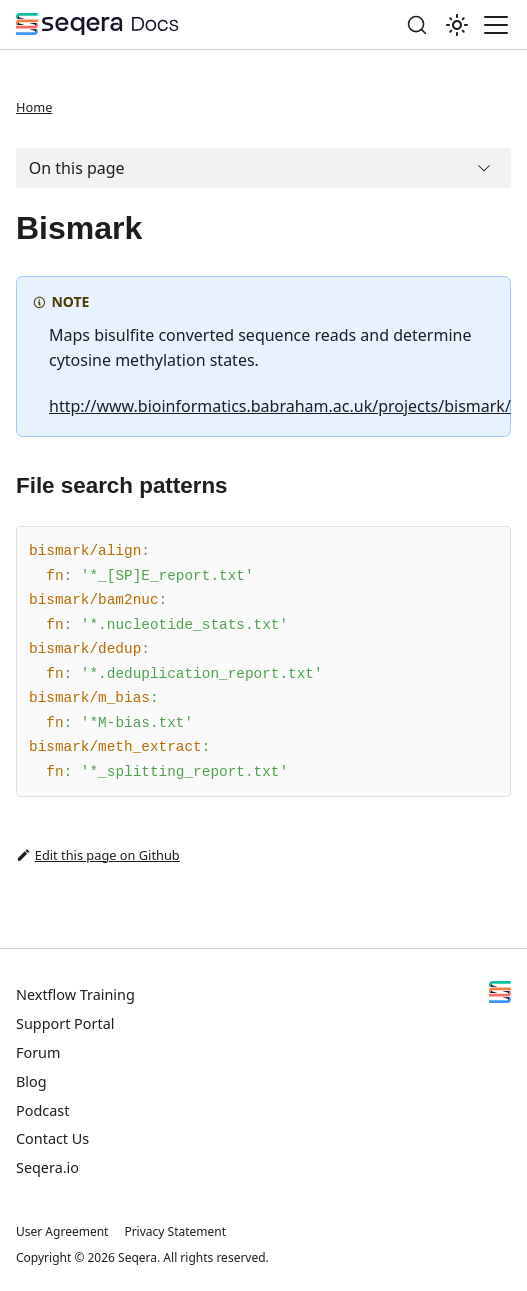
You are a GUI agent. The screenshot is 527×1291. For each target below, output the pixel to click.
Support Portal (65, 1023)
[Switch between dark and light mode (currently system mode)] (457, 25)
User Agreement (62, 1231)
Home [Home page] (34, 107)
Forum (38, 1052)
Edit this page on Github (98, 855)
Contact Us (52, 1138)
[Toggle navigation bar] (496, 25)
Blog (31, 1081)
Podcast (42, 1110)
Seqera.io (47, 1167)
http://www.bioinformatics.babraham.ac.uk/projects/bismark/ (280, 406)
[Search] (417, 24)
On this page (77, 168)
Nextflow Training (75, 994)
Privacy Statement (175, 1231)
